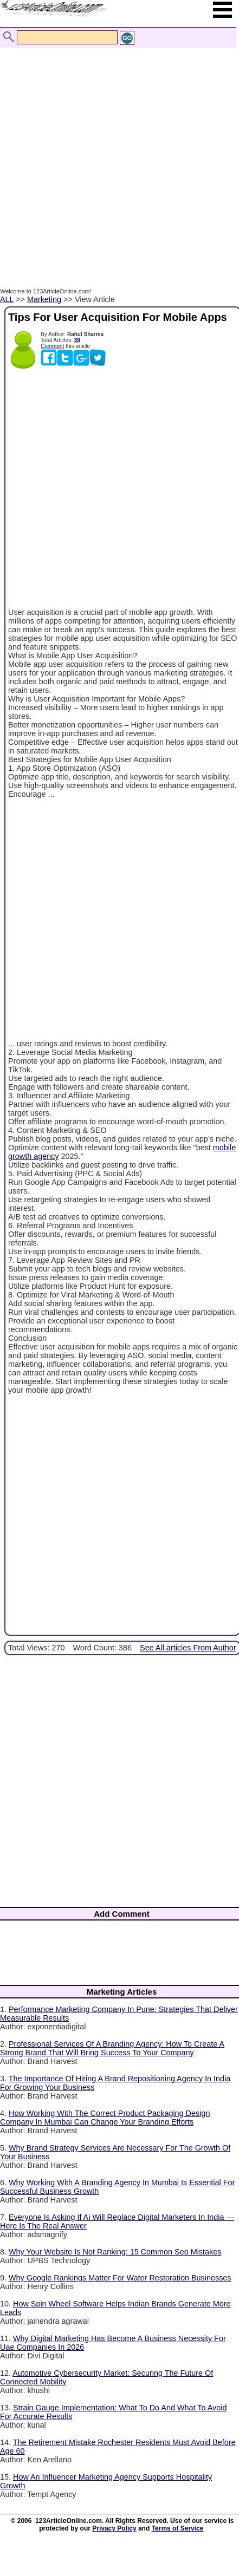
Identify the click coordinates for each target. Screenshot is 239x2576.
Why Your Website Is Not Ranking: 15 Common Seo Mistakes (115, 2251)
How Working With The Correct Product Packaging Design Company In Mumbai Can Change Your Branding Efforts (105, 2117)
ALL (7, 299)
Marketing (44, 299)
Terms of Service (178, 2528)
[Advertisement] (117, 156)
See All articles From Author (188, 1647)
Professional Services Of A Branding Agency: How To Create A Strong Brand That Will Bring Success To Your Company (112, 2048)
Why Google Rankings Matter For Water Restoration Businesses (120, 2277)
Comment (52, 346)
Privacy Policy (114, 2528)
